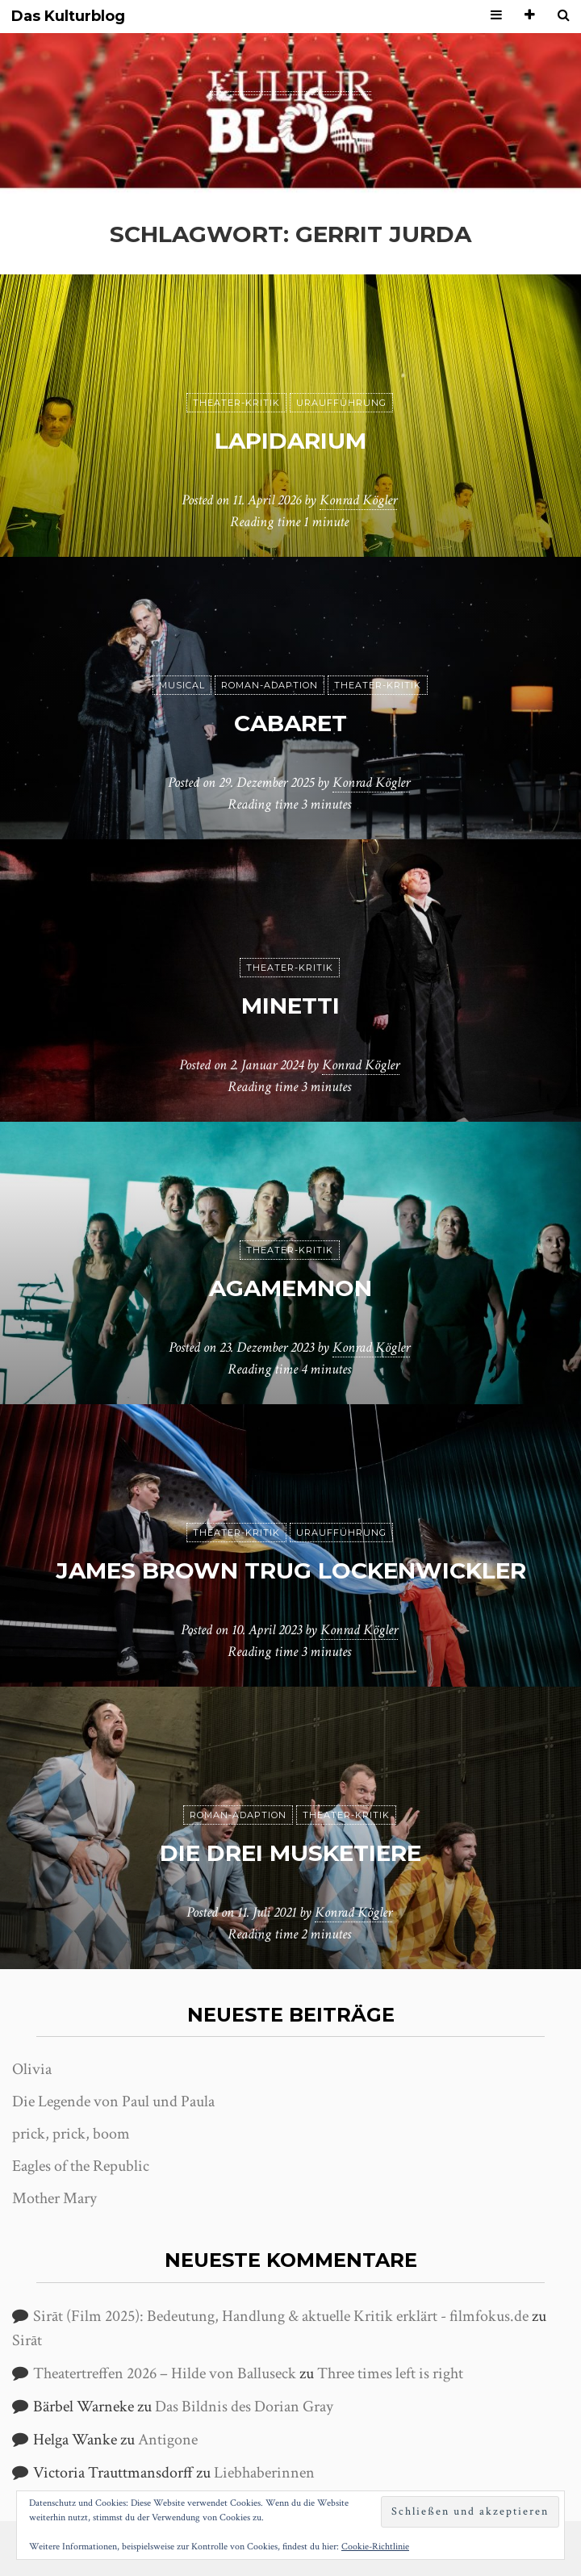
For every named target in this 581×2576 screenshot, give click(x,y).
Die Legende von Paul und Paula (113, 2101)
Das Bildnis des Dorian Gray (244, 2406)
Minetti (290, 1005)
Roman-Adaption (269, 685)
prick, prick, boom (71, 2133)
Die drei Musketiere (290, 1853)
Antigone (168, 2439)
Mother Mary (54, 2198)
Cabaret (290, 723)
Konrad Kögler (358, 500)
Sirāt (27, 2340)
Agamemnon (290, 1288)
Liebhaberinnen (264, 2472)
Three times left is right (390, 2373)
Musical (182, 685)
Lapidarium (290, 440)
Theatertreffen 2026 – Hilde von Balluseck (164, 2373)
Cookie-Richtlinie (375, 2546)
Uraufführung (341, 402)
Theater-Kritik (236, 402)
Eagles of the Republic (80, 2166)
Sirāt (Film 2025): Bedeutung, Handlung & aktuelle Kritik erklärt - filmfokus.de (281, 2316)
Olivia (32, 2069)
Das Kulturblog (68, 16)
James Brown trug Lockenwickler (291, 1570)
